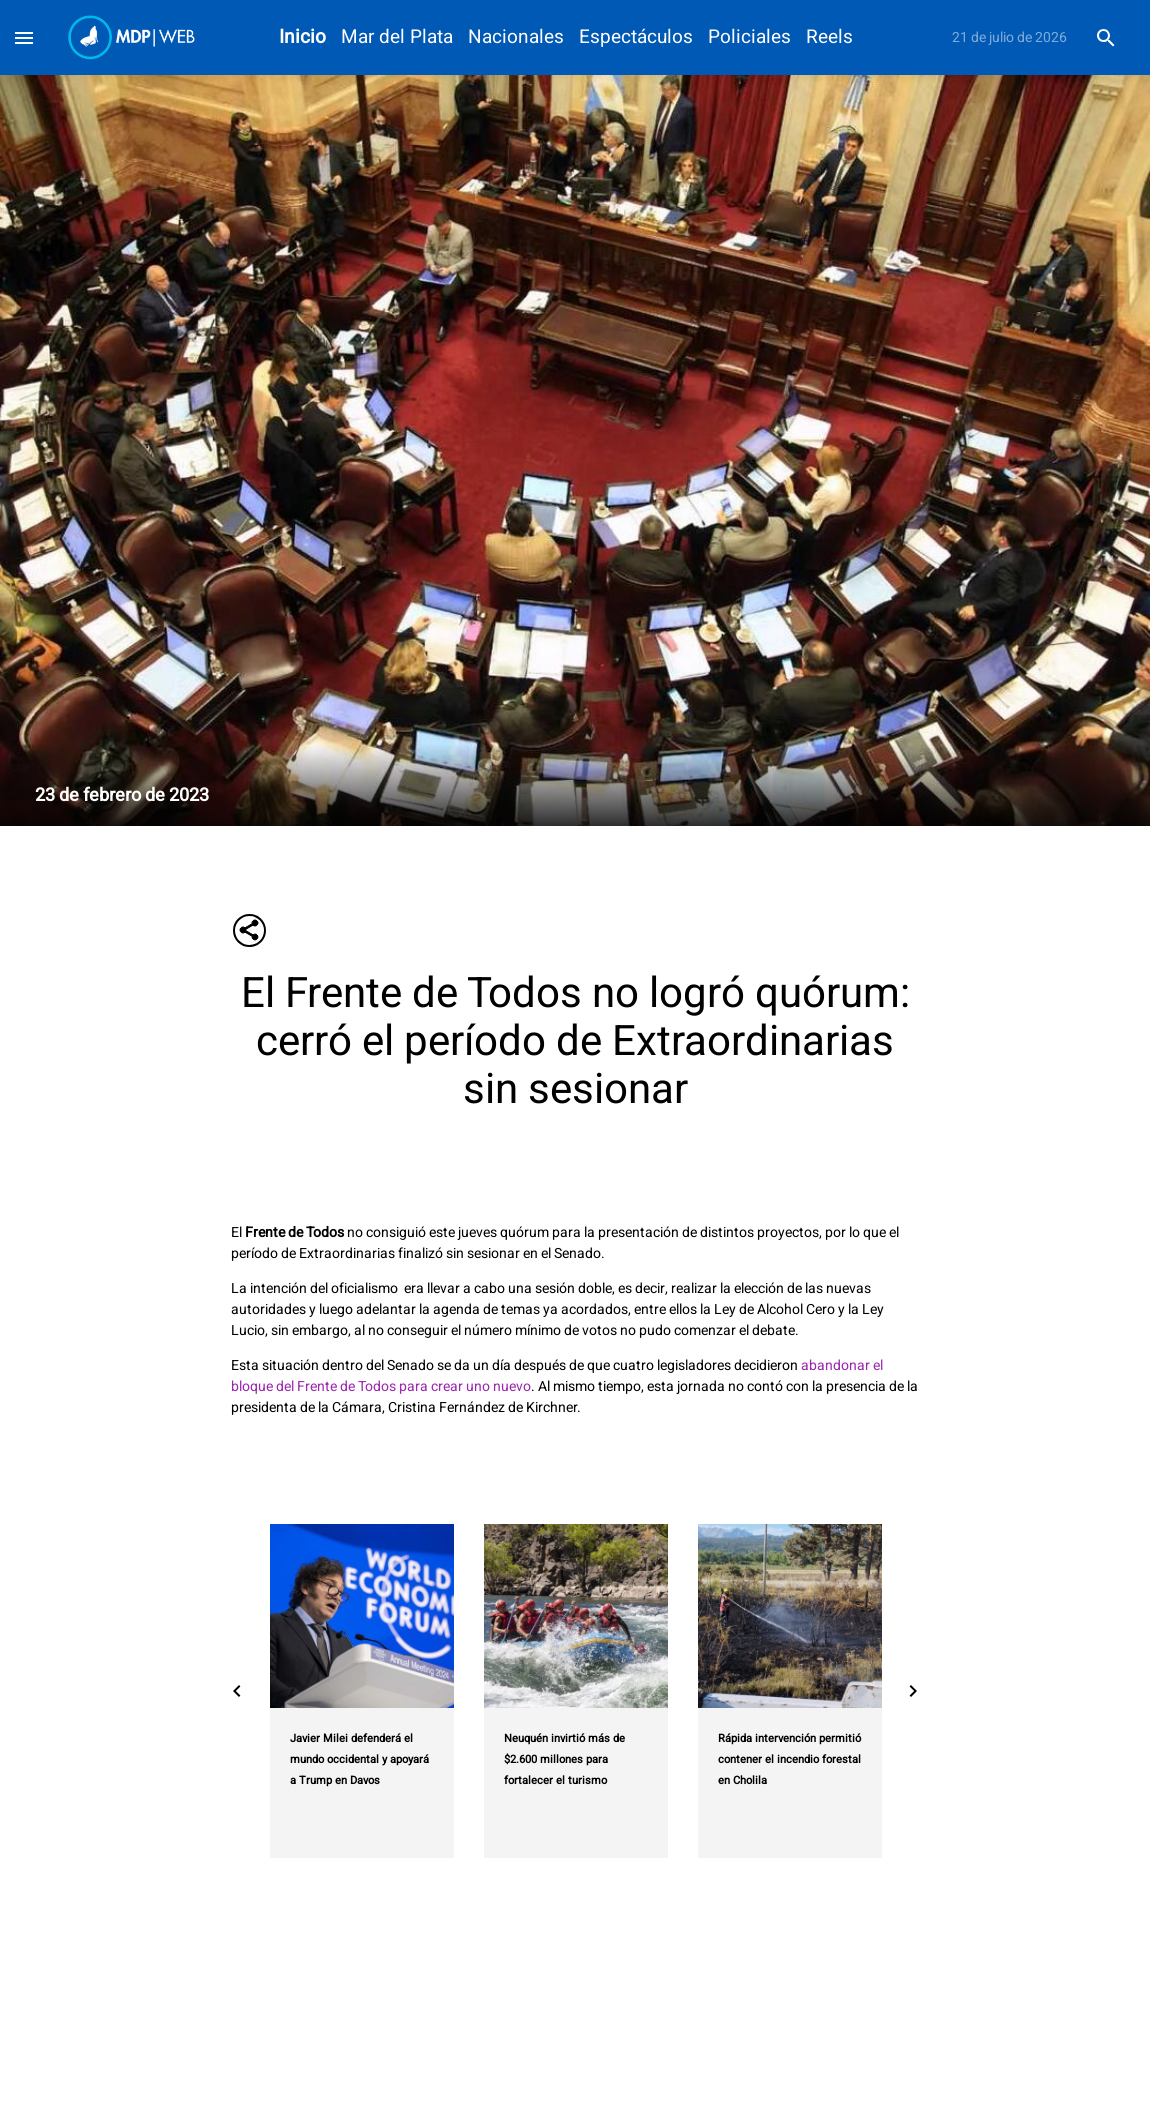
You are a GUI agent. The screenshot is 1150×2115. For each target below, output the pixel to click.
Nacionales (516, 37)
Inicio (302, 37)
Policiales (749, 37)
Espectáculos (636, 37)
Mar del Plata (397, 37)
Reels (829, 37)
